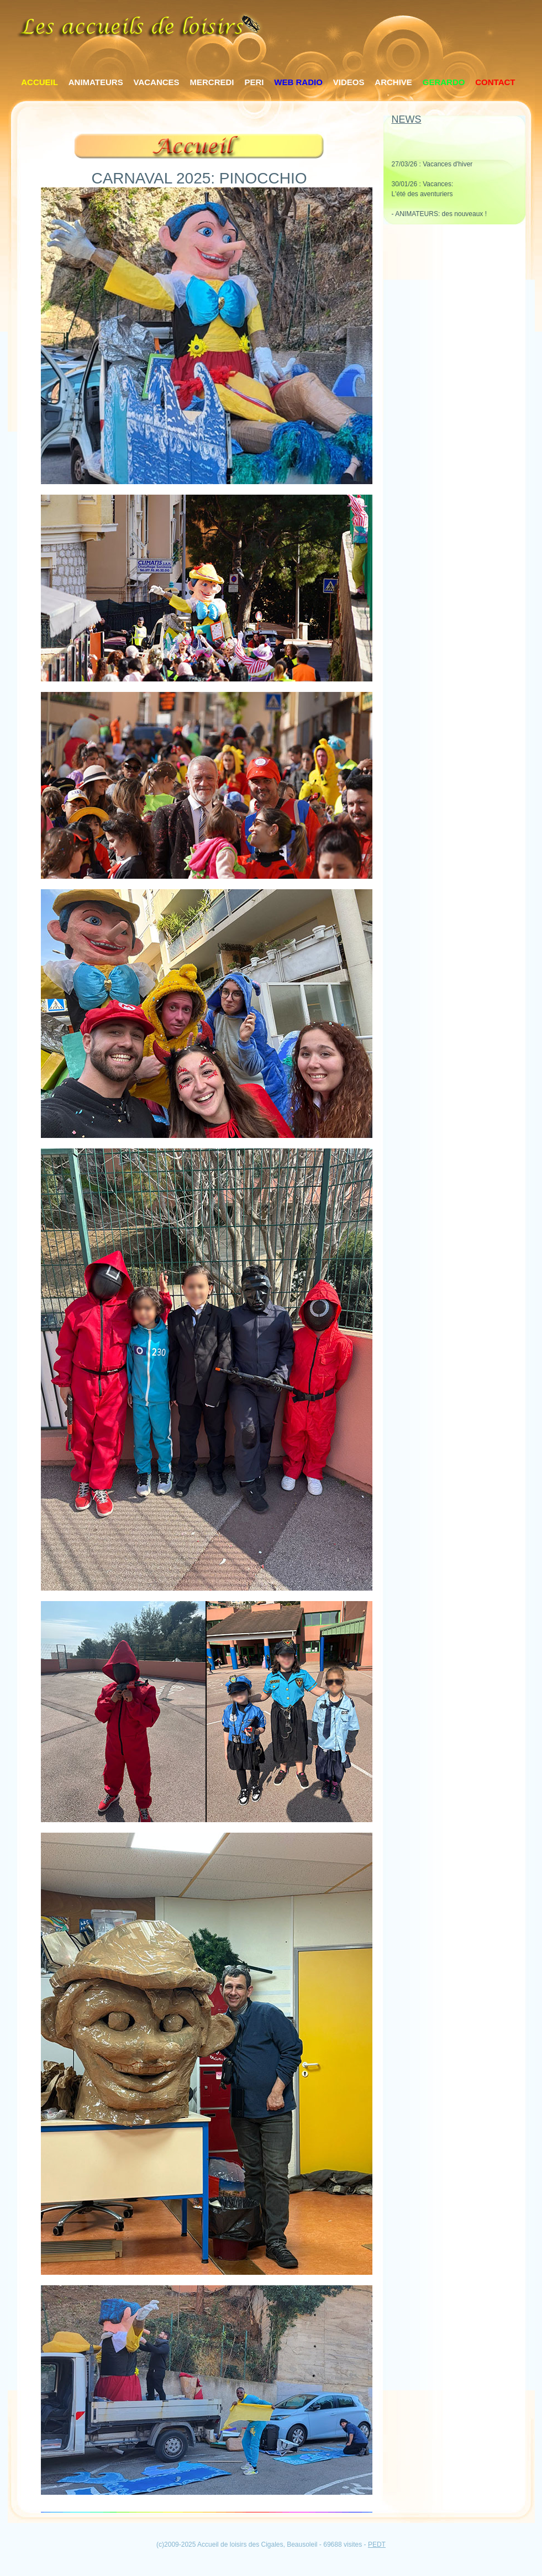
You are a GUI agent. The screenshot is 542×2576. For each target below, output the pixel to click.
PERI (254, 82)
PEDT (377, 2544)
